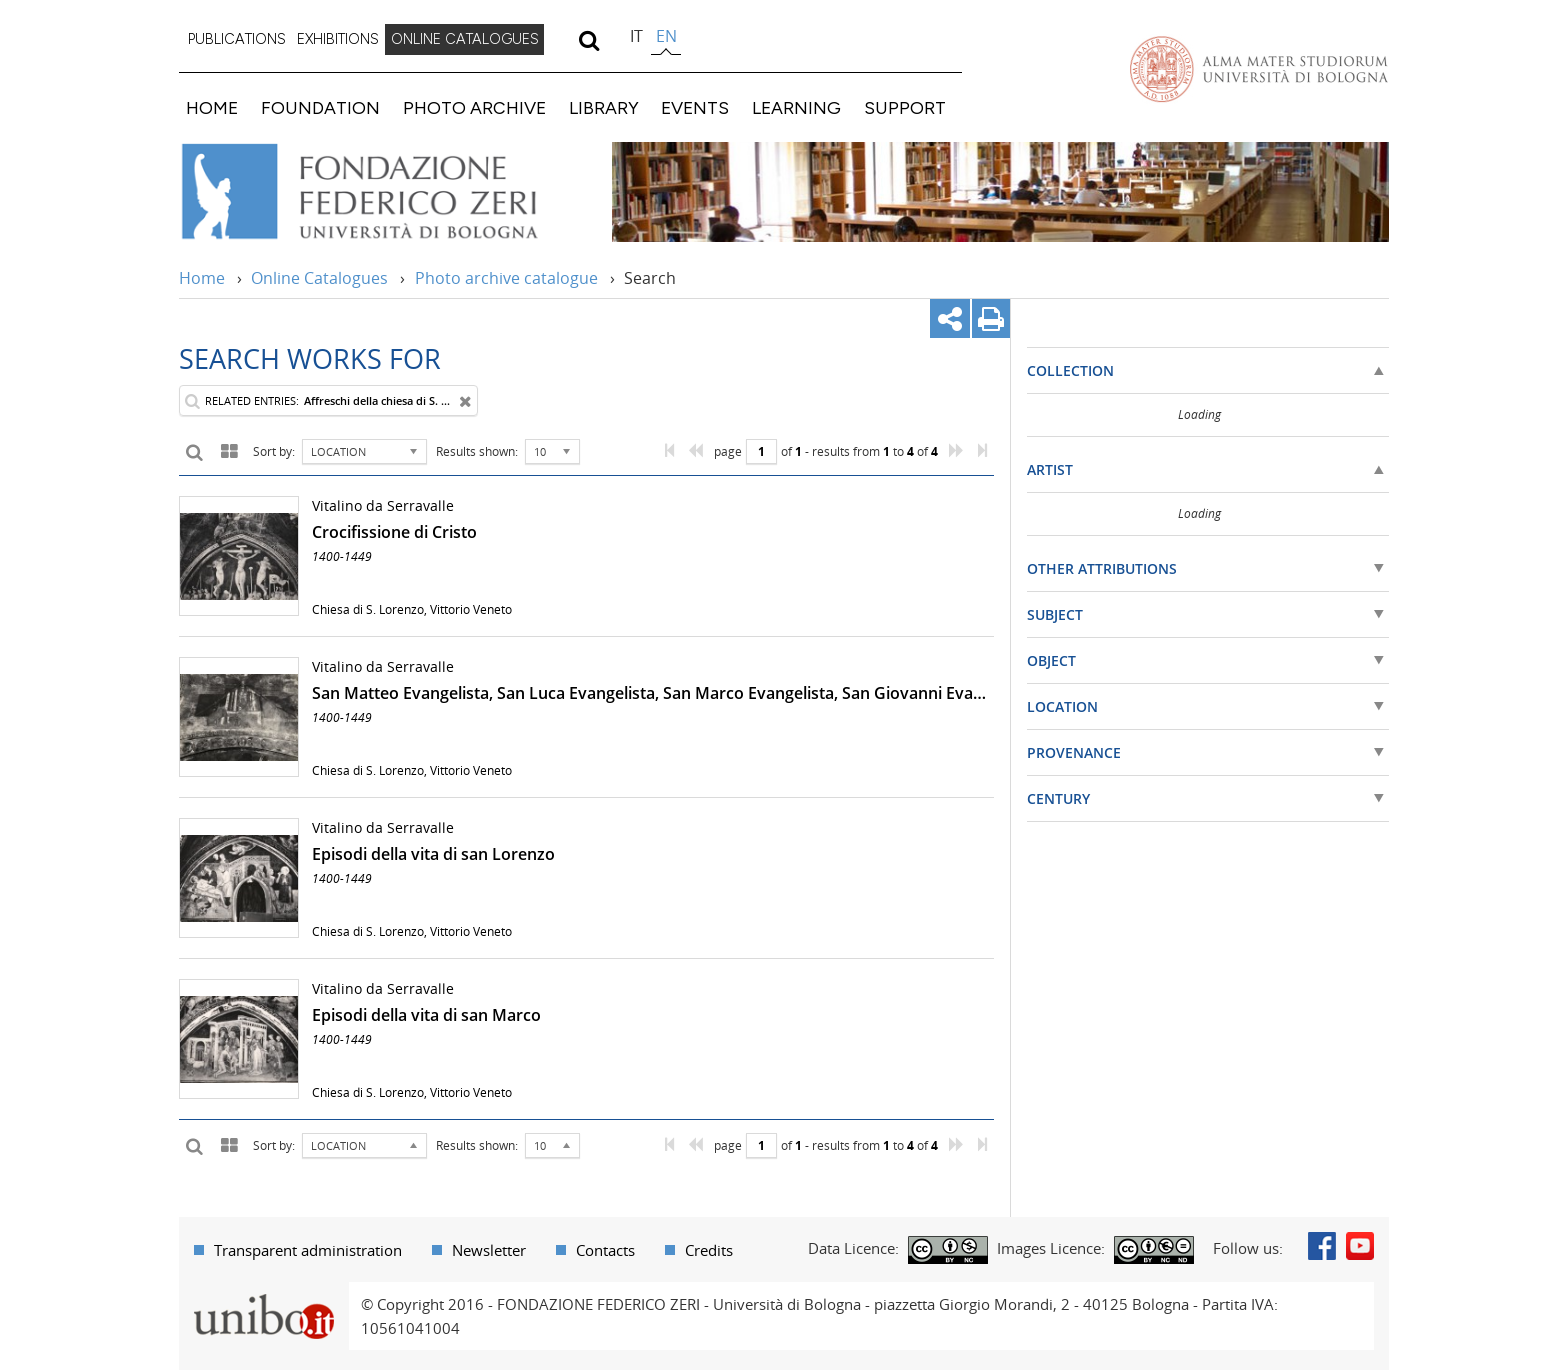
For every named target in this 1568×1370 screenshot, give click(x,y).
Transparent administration (308, 1250)
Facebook (1322, 1246)
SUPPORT (905, 107)
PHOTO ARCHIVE (474, 107)
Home (202, 278)
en (666, 36)
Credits (709, 1250)
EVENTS (695, 107)
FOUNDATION (320, 107)
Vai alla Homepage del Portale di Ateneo (1259, 69)
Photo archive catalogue (506, 278)
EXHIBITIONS (338, 39)
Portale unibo (263, 1294)
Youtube (1360, 1246)
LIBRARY (604, 107)
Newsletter (489, 1250)
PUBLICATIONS (237, 39)
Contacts (605, 1250)
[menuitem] (237, 40)
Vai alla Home (385, 192)
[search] (588, 40)
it (636, 36)
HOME (212, 107)
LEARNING (796, 107)
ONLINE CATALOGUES (465, 39)
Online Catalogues (319, 278)
